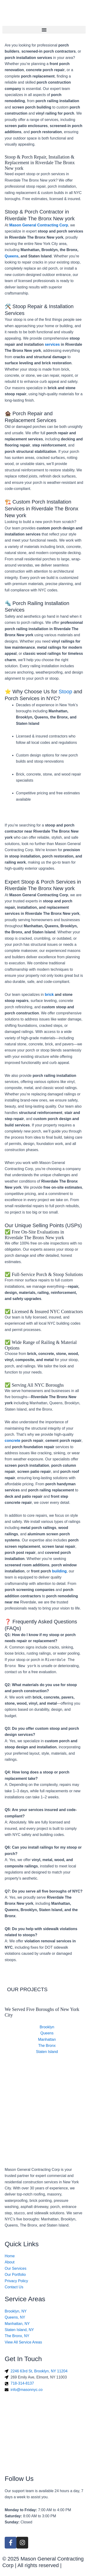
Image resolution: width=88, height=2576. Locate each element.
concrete (12, 1441)
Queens (12, 256)
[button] (44, 30)
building (59, 1571)
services (52, 344)
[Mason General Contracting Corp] (44, 2102)
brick (49, 995)
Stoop (65, 691)
